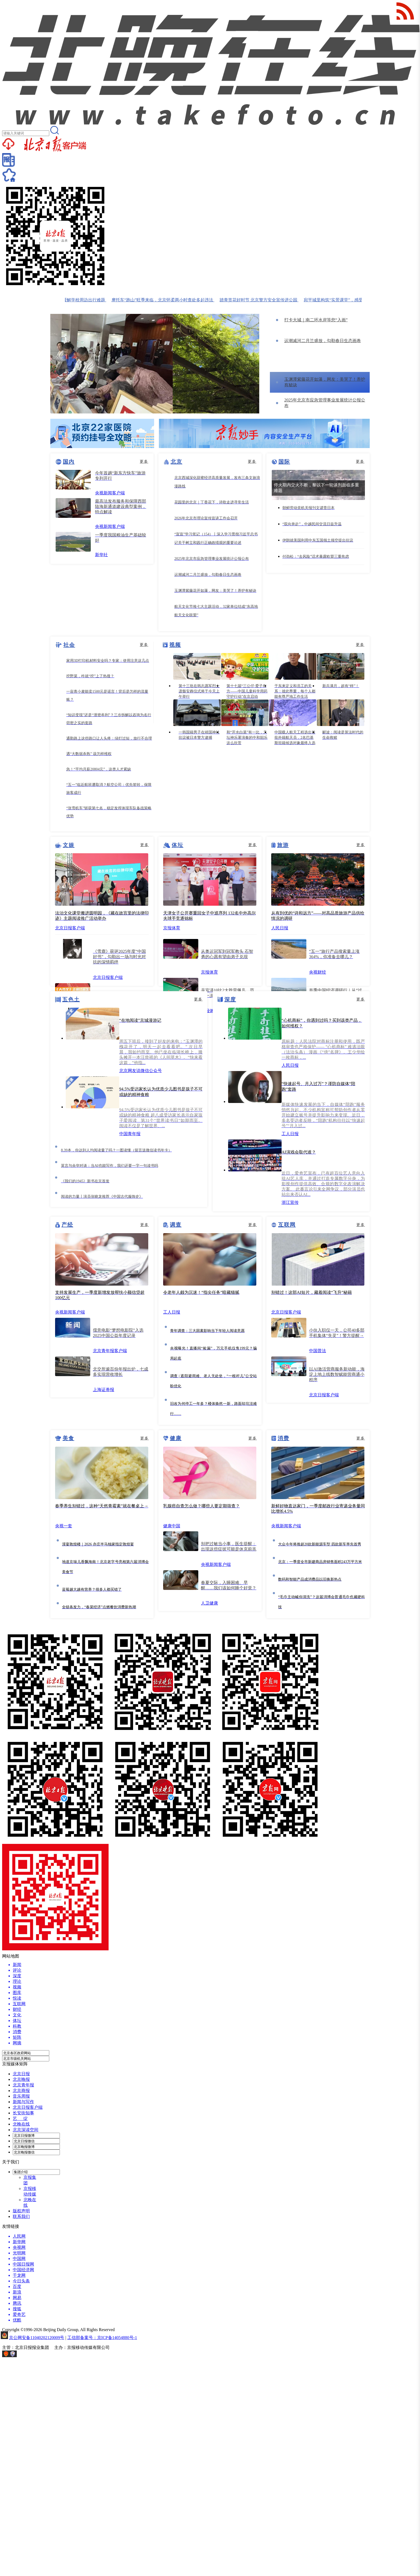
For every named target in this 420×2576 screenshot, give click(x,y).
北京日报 (21, 2074)
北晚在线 (21, 2124)
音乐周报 (21, 2096)
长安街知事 (23, 2113)
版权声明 (21, 2211)
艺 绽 (20, 2118)
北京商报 (21, 2090)
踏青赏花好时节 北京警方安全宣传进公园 (263, 300)
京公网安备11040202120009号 (36, 2337)
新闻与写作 (23, 2101)
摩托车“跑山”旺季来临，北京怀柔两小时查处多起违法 (167, 300)
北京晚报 (21, 2079)
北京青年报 (23, 2085)
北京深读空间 (25, 2129)
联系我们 (21, 2216)
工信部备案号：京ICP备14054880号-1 (102, 2337)
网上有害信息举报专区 (39, 2355)
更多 (144, 461)
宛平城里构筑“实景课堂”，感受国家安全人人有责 (355, 300)
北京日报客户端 (28, 2107)
